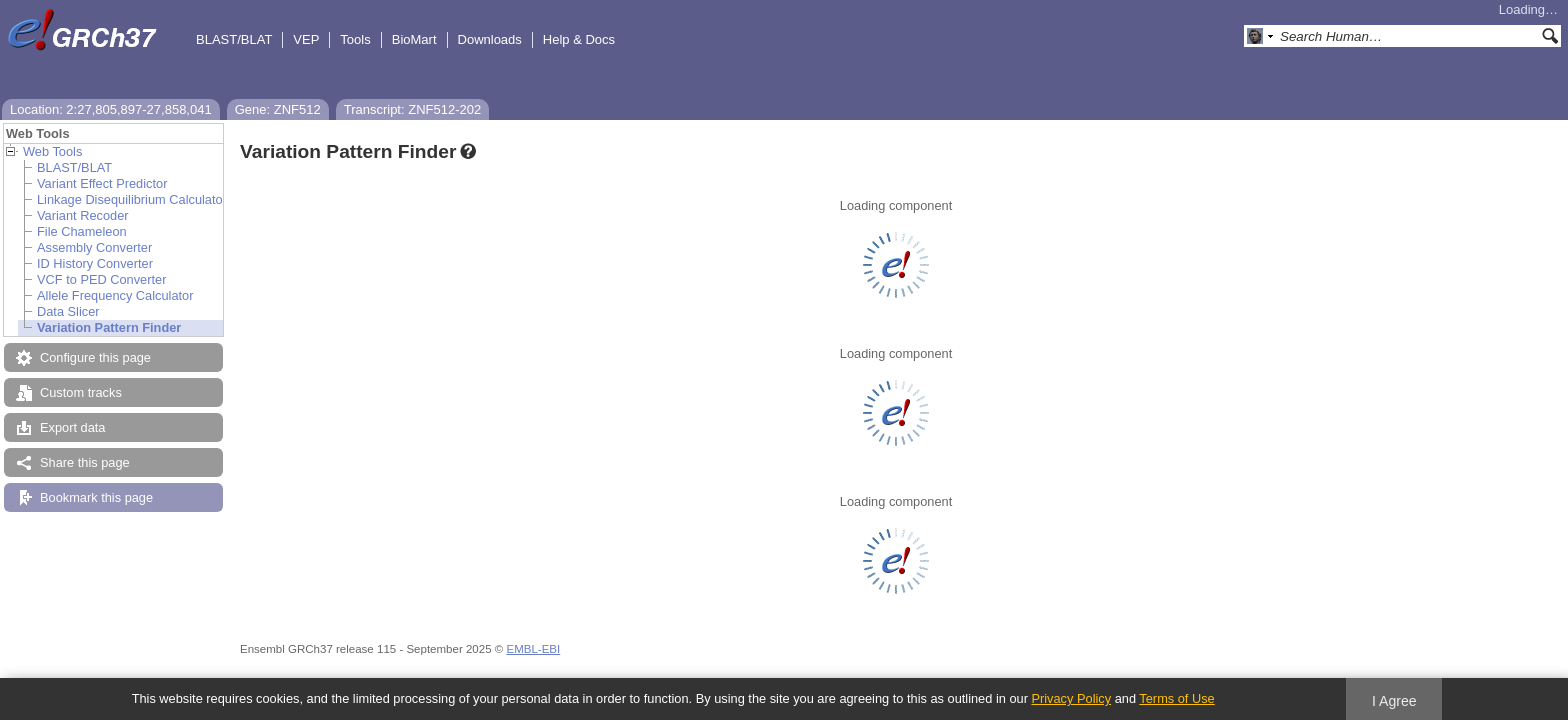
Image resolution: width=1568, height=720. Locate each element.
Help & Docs (579, 39)
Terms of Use (1176, 698)
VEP (306, 39)
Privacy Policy (1071, 698)
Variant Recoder (83, 215)
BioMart (414, 39)
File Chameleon (82, 231)
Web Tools (52, 151)
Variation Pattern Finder (109, 327)
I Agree (1394, 701)
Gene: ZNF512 (278, 109)
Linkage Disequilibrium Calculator (132, 199)
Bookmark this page (96, 497)
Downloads (490, 39)
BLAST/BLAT (234, 39)
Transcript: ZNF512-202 (413, 109)
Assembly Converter (94, 247)
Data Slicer (68, 311)
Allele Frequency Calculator (115, 295)
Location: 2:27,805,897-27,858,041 (111, 109)
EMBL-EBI (533, 649)
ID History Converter (95, 263)
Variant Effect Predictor (102, 183)
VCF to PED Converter (101, 279)
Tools (355, 39)
